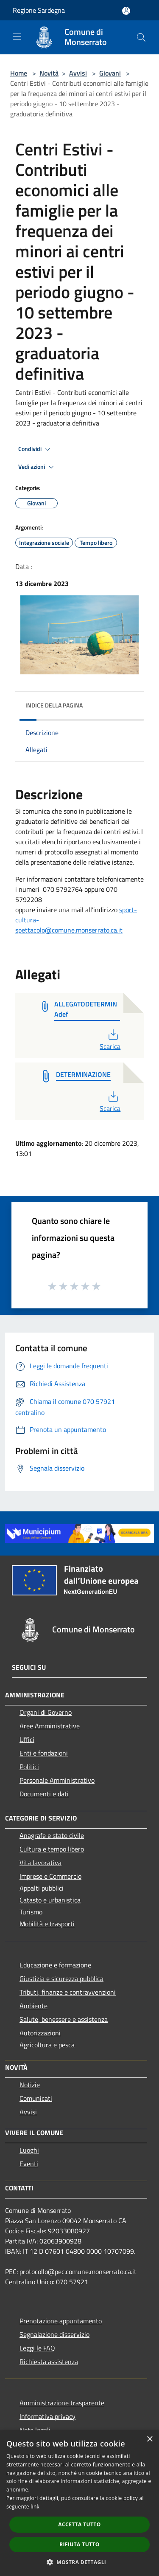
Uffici (27, 1739)
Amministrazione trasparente (62, 2403)
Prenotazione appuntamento (61, 2321)
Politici (29, 1766)
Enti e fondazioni (44, 1753)
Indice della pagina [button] (54, 705)
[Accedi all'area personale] (126, 11)
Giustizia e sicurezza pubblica (61, 1978)
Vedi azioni (37, 467)
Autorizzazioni (40, 2033)
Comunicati (36, 2098)
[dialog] (79, 2503)
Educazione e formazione (55, 1965)
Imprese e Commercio (50, 1876)
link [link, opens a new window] (35, 2506)
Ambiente (33, 2006)
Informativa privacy (47, 2416)
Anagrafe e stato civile (52, 1835)
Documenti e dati (44, 1794)
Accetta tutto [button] (79, 2524)
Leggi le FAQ (37, 2348)
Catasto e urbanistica (50, 1900)
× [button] (149, 2439)
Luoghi (29, 2150)
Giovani (110, 73)
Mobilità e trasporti (47, 1924)
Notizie (30, 2085)
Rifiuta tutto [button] (79, 2544)
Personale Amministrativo (57, 1780)
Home (18, 73)
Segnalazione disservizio (54, 2334)
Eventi (29, 2164)
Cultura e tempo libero (52, 1849)
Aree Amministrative (50, 1726)
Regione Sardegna (39, 10)
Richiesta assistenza (49, 2361)
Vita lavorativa (40, 1862)
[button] (79, 2562)
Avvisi (78, 73)
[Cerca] (141, 37)
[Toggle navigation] (17, 36)
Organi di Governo (46, 1712)
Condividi (35, 449)
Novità (49, 73)
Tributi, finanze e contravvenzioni (68, 1992)
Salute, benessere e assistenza (64, 2019)
